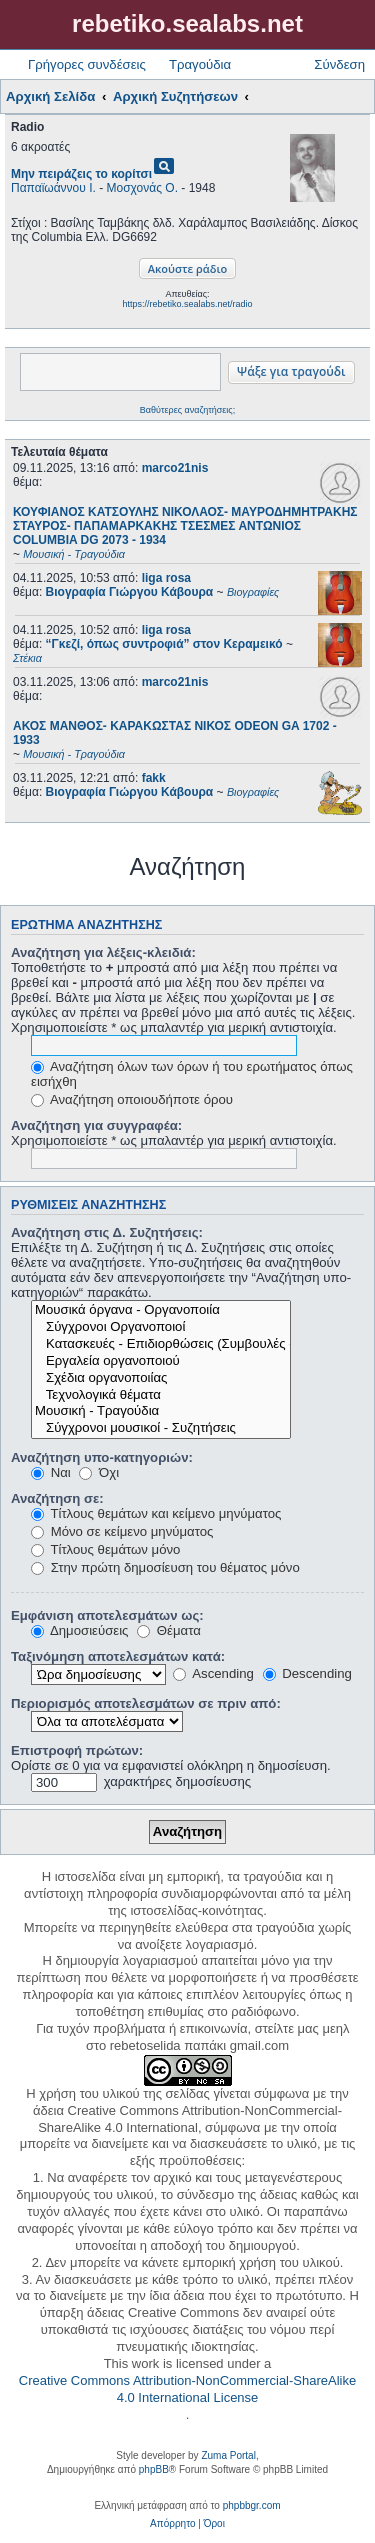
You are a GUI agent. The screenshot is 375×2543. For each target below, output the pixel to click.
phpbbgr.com (252, 2505)
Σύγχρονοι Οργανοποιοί (161, 1327)
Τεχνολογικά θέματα (161, 1395)
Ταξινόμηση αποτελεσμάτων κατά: (118, 1656)
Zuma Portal (228, 2455)
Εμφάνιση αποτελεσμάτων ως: (107, 1615)
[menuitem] (172, 2524)
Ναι (51, 1472)
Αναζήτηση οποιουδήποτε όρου (132, 1099)
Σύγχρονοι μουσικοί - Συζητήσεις (161, 1428)
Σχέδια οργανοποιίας (161, 1378)
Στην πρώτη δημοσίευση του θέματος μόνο (165, 1567)
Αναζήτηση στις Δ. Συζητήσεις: (107, 1232)
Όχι (99, 1472)
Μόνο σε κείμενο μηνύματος (122, 1531)
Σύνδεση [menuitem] (339, 64)
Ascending (213, 1673)
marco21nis (175, 468)
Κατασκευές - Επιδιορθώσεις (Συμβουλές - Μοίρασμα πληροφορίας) (161, 1344)
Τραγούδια (200, 64)
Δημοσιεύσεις (79, 1630)
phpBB (154, 2469)
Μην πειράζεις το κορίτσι (81, 174)
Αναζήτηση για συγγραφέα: (96, 1125)
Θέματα (169, 1630)
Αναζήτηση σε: (57, 1498)
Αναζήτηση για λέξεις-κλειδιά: (103, 952)
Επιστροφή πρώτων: (77, 1750)
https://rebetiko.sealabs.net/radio (187, 304)
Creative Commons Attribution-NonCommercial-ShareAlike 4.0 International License (187, 2389)
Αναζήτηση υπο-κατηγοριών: (102, 1457)
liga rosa (166, 578)
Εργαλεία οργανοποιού (161, 1361)
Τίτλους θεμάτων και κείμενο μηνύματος (156, 1513)
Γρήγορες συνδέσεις (87, 64)
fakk (154, 778)
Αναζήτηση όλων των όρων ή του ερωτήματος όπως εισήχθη (192, 1074)
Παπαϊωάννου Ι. (53, 188)
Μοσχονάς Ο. (142, 188)
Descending (307, 1673)
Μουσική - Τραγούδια (161, 1411)
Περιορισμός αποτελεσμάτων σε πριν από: (146, 1703)
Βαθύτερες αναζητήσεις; (187, 410)
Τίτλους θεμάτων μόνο (105, 1549)
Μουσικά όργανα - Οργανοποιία (161, 1310)
